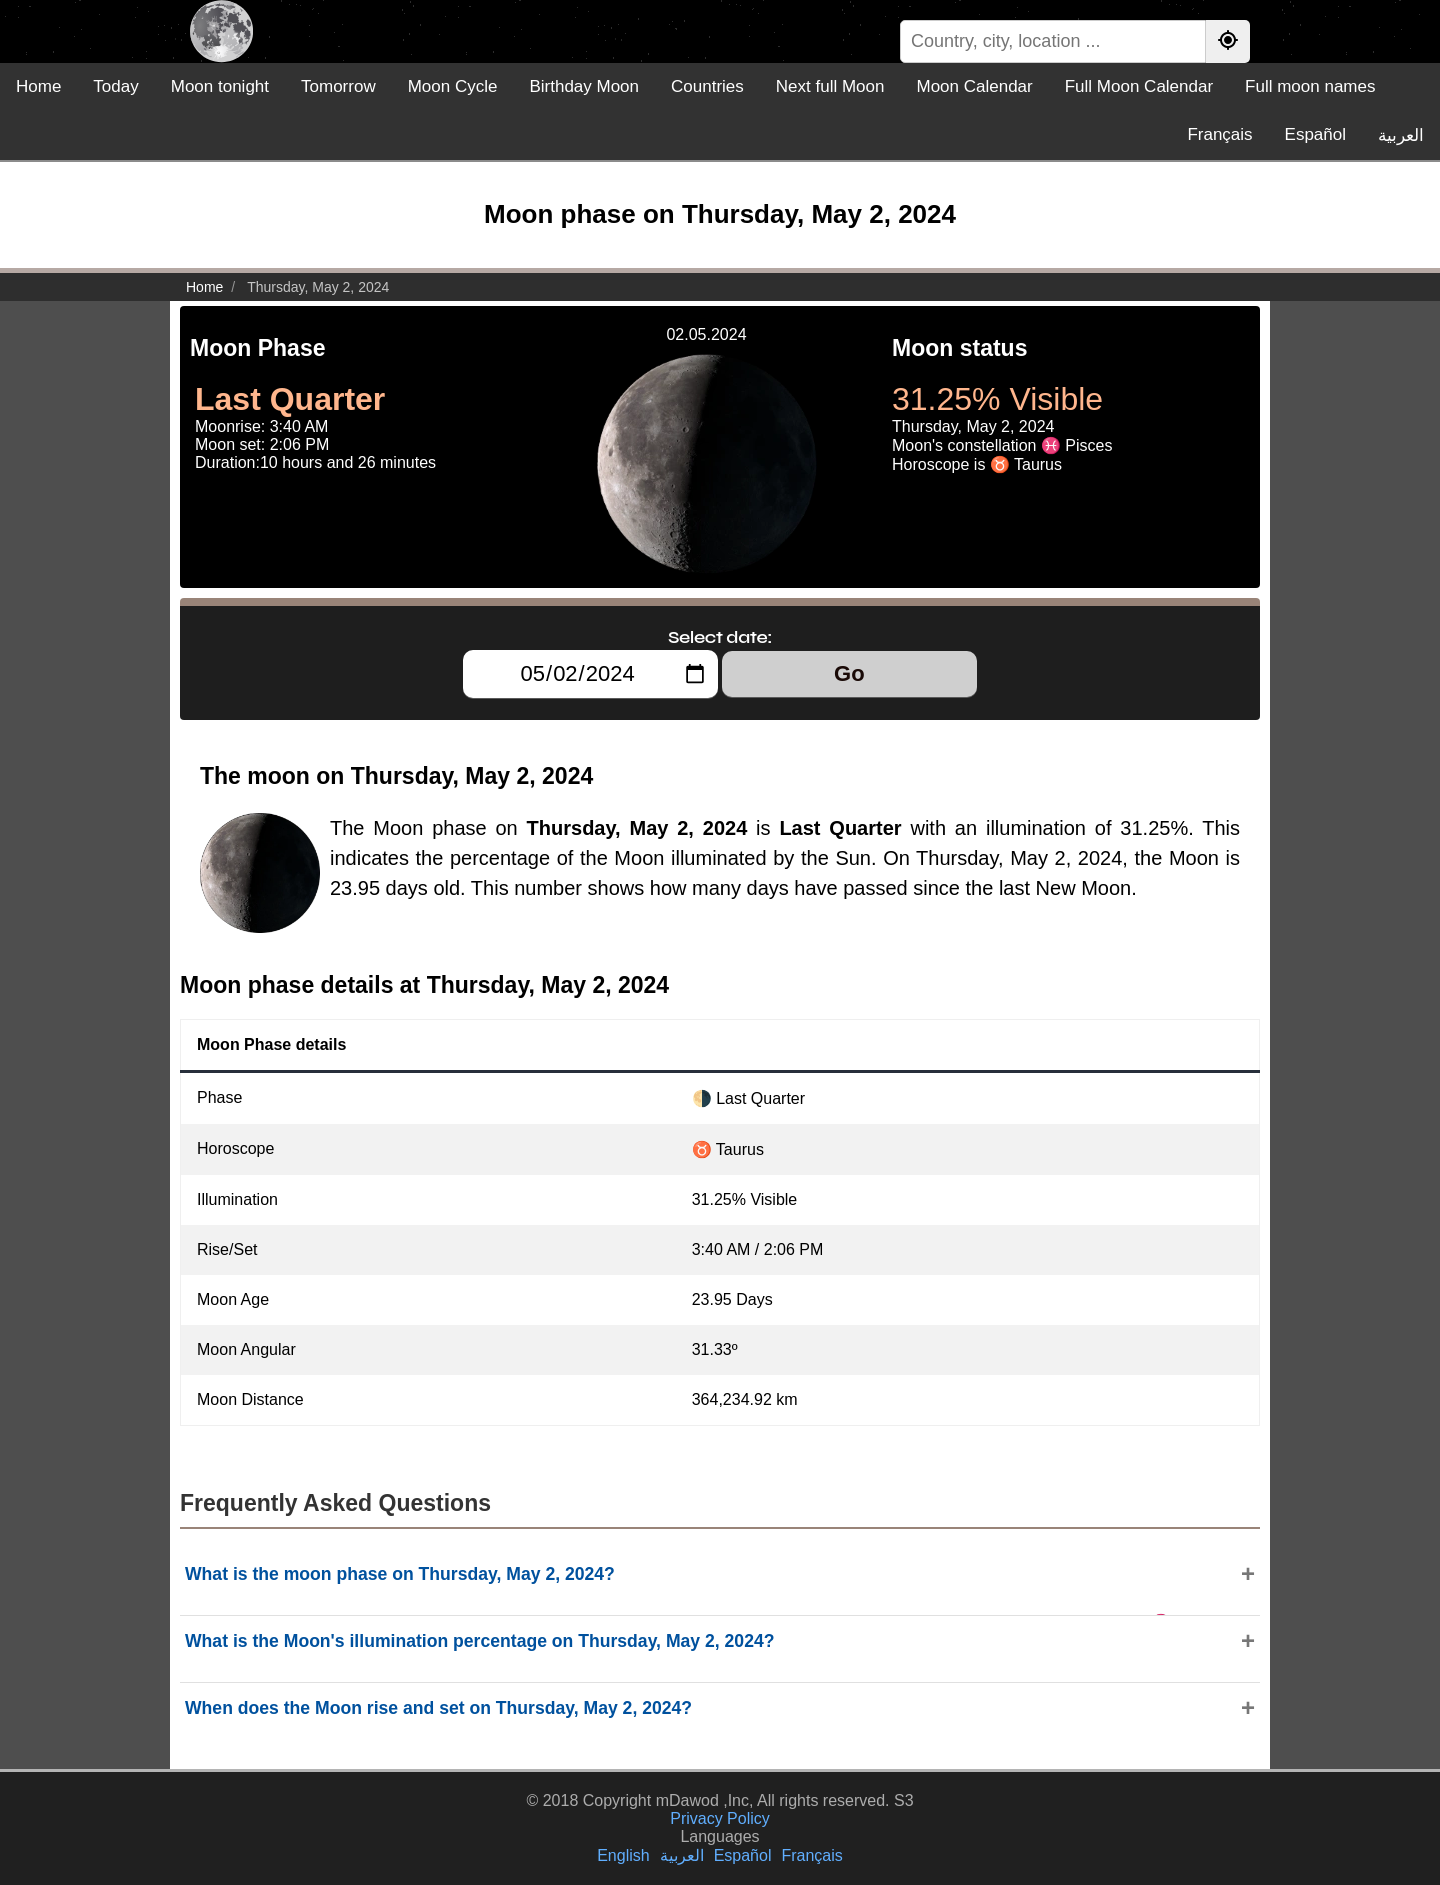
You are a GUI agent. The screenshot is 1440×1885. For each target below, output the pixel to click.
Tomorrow (338, 86)
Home (38, 86)
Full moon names (1310, 86)
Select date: (720, 637)
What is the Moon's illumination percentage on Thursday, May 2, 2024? (479, 1641)
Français (1219, 134)
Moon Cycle (453, 86)
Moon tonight (220, 86)
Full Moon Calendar (1139, 86)
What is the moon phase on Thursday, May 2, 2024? (400, 1574)
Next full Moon (830, 86)
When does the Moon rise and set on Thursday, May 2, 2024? (438, 1708)
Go (849, 673)
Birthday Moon (584, 86)
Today (115, 86)
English (623, 1855)
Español (1315, 134)
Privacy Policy (720, 1818)
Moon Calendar (974, 86)
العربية (1401, 135)
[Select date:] (590, 674)
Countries (707, 86)
